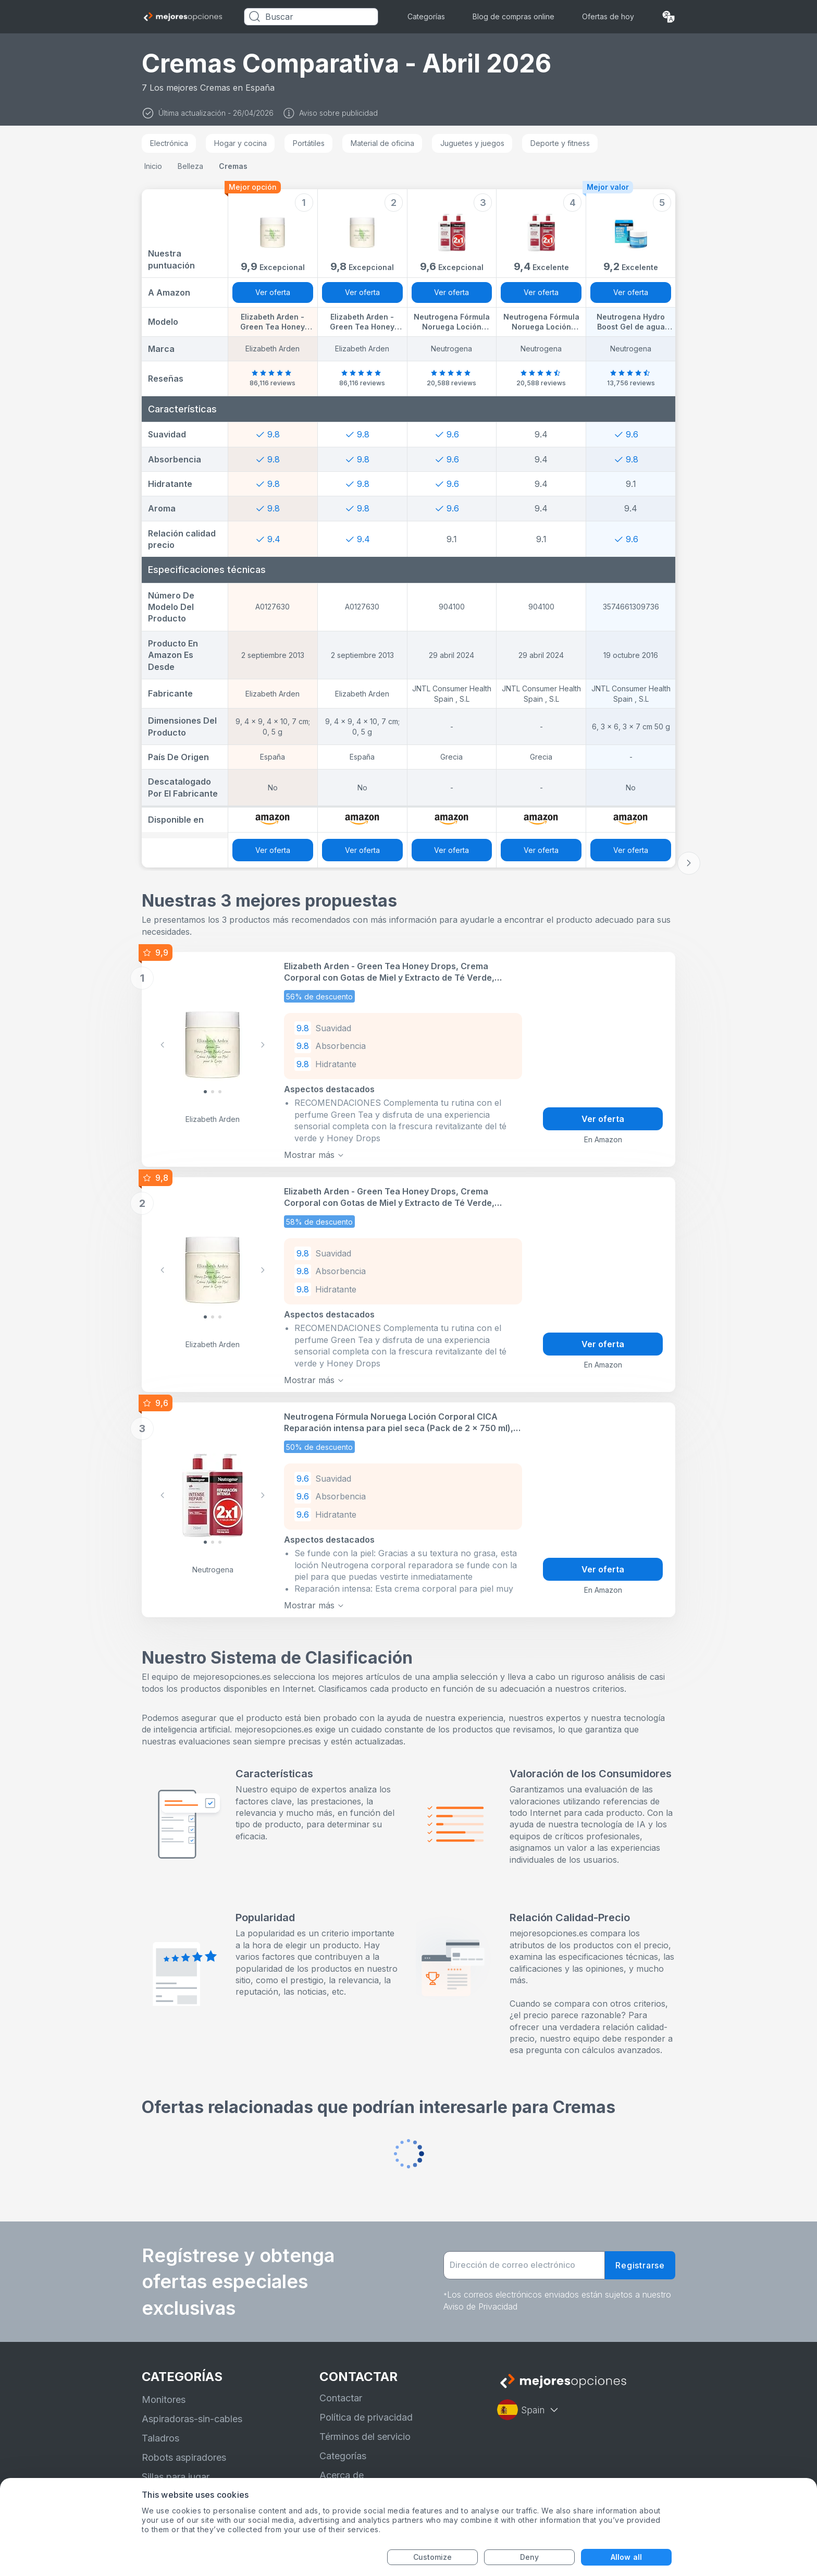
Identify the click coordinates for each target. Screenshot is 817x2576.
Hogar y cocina (240, 143)
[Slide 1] (212, 1091)
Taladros (160, 2438)
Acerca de (341, 2475)
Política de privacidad (366, 2417)
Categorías (426, 16)
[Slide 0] (205, 1091)
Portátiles (309, 143)
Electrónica (169, 143)
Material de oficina (382, 143)
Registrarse (640, 2265)
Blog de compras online (513, 16)
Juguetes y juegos (472, 143)
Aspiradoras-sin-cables (192, 2418)
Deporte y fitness (560, 143)
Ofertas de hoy (608, 16)
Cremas (233, 166)
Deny (529, 2557)
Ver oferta (272, 292)
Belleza (190, 166)
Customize (432, 2557)
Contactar (340, 2397)
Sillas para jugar (175, 2476)
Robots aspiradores (184, 2457)
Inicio (153, 166)
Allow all (626, 2557)
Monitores (163, 2399)
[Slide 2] (219, 1091)
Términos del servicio (365, 2436)
